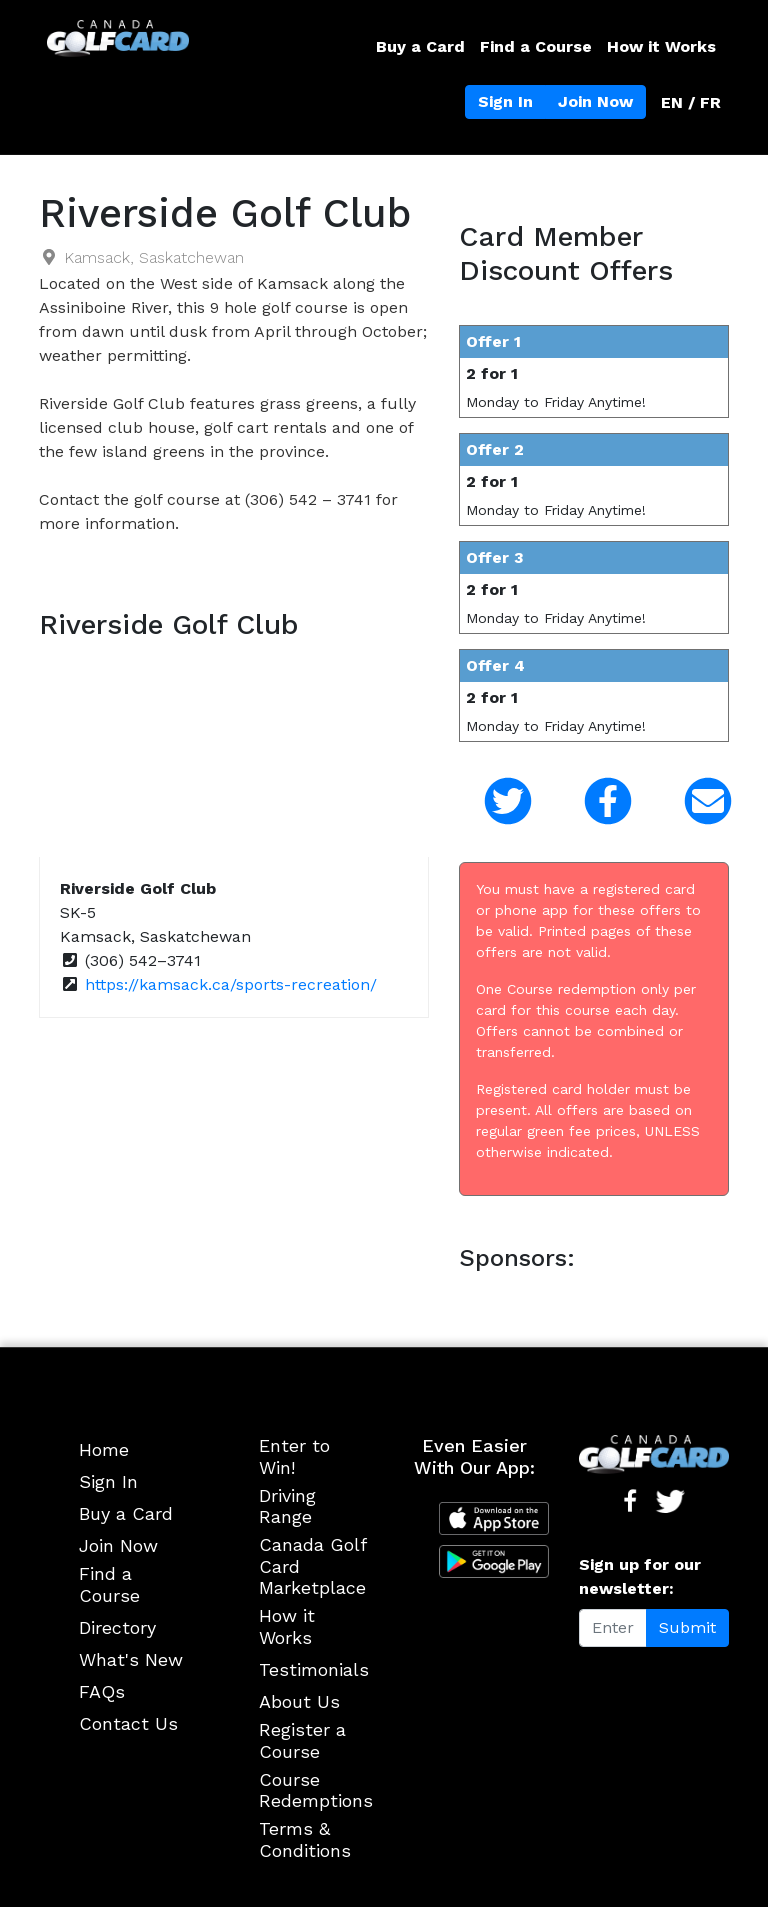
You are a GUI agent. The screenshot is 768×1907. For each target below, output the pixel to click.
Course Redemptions (316, 1790)
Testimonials (314, 1669)
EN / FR (691, 102)
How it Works (661, 46)
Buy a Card (420, 46)
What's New (131, 1659)
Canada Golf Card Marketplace (312, 1566)
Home (104, 1449)
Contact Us (128, 1723)
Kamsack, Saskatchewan (154, 257)
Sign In (505, 101)
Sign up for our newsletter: (640, 1576)
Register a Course (302, 1740)
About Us (299, 1701)
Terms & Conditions (305, 1839)
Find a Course (536, 46)
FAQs (102, 1691)
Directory (117, 1627)
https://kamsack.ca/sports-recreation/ (231, 984)
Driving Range (287, 1506)
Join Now (595, 101)
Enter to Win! (294, 1456)
